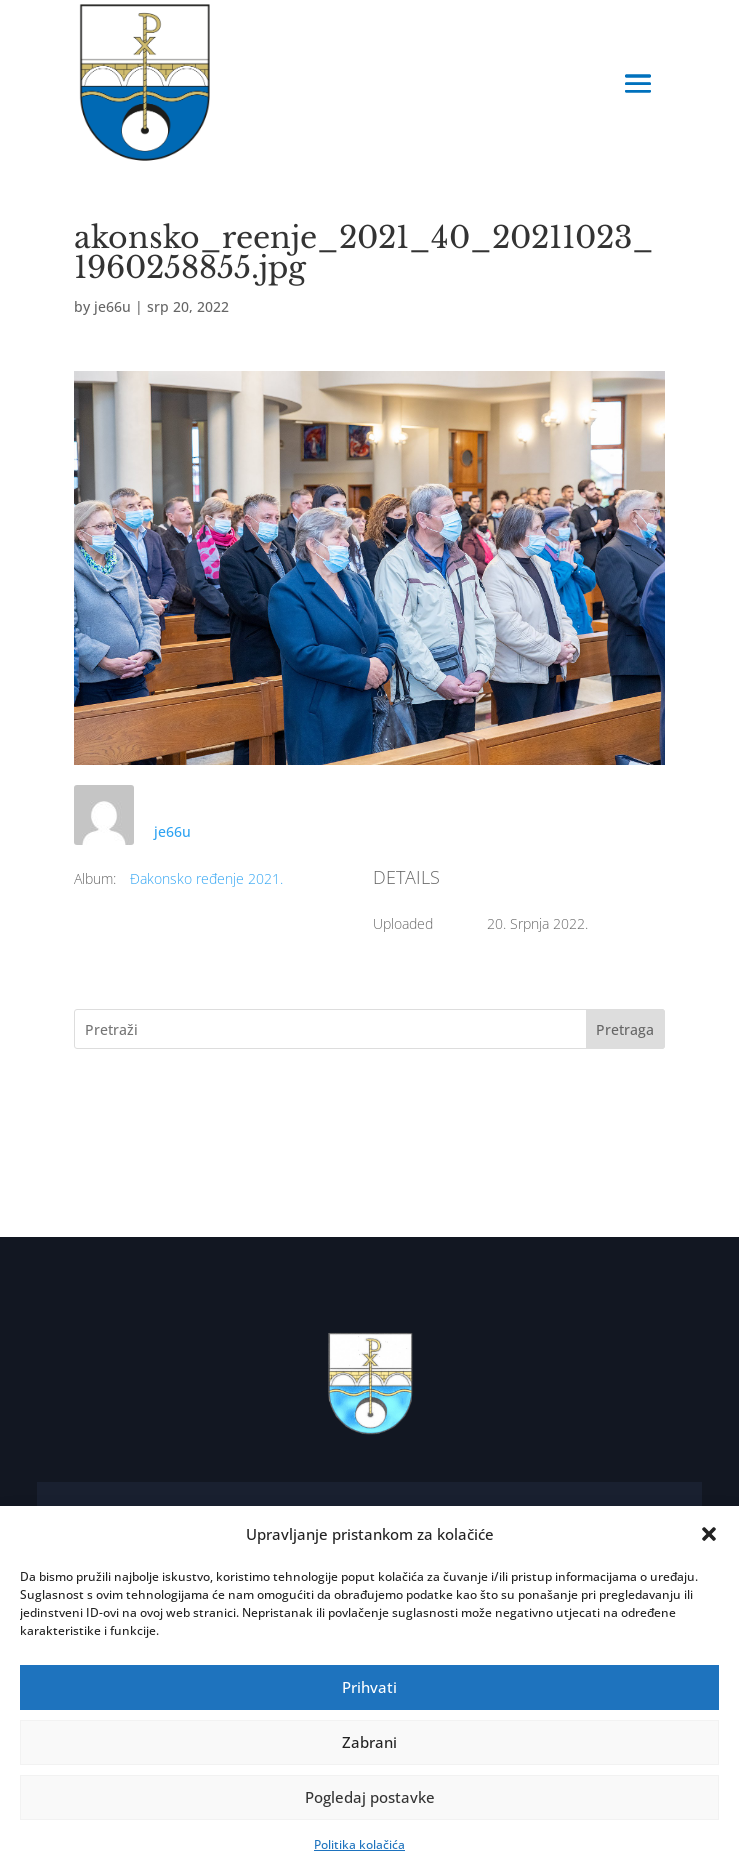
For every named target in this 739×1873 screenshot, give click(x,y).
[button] (709, 1534)
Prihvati (369, 1687)
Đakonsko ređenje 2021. (206, 878)
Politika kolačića (359, 1844)
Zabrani (369, 1742)
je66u (112, 306)
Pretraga (625, 1029)
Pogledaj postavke (370, 1797)
